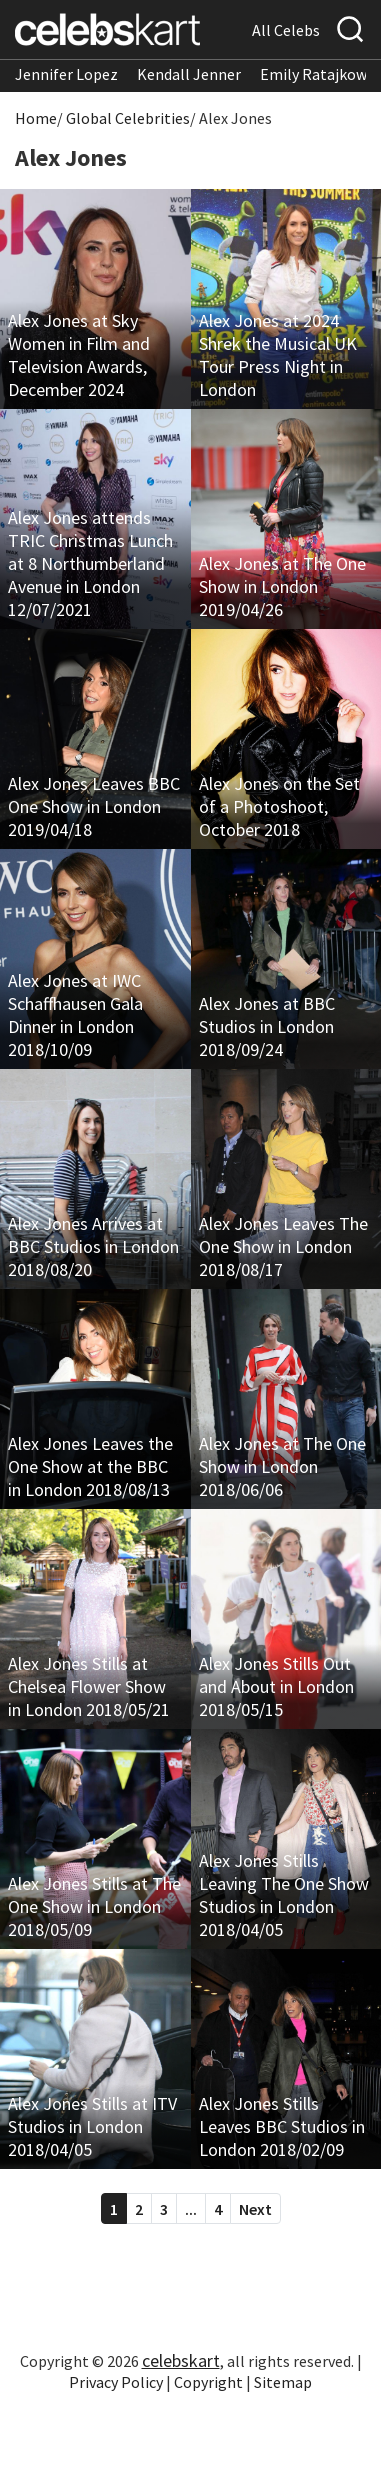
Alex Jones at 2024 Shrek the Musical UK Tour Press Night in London (278, 355)
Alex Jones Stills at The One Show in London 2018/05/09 (94, 1906)
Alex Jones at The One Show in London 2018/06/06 (282, 1466)
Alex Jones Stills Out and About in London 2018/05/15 (276, 1686)
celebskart (181, 2360)
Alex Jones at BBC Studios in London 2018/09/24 (267, 1026)
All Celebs (286, 30)
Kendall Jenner (189, 74)
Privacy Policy (116, 2382)
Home (36, 118)
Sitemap (283, 2382)
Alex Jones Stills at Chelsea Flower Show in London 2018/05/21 (89, 1686)
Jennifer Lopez (66, 74)
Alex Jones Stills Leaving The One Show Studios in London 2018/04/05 (284, 1895)
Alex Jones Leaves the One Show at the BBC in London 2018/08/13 (90, 1466)
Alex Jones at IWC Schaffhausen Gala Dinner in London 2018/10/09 (75, 1015)
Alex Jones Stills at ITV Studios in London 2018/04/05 (92, 2126)
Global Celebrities (128, 118)
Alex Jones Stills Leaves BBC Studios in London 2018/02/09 (282, 2126)
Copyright (208, 2382)
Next (255, 2209)
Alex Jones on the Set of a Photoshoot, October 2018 (279, 806)
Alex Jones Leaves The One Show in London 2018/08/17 (283, 1246)
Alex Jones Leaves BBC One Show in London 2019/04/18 (94, 806)
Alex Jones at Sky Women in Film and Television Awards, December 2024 (79, 355)
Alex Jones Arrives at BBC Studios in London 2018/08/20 (93, 1246)
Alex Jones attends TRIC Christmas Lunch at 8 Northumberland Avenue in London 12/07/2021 (90, 563)
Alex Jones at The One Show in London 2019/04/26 (282, 586)
